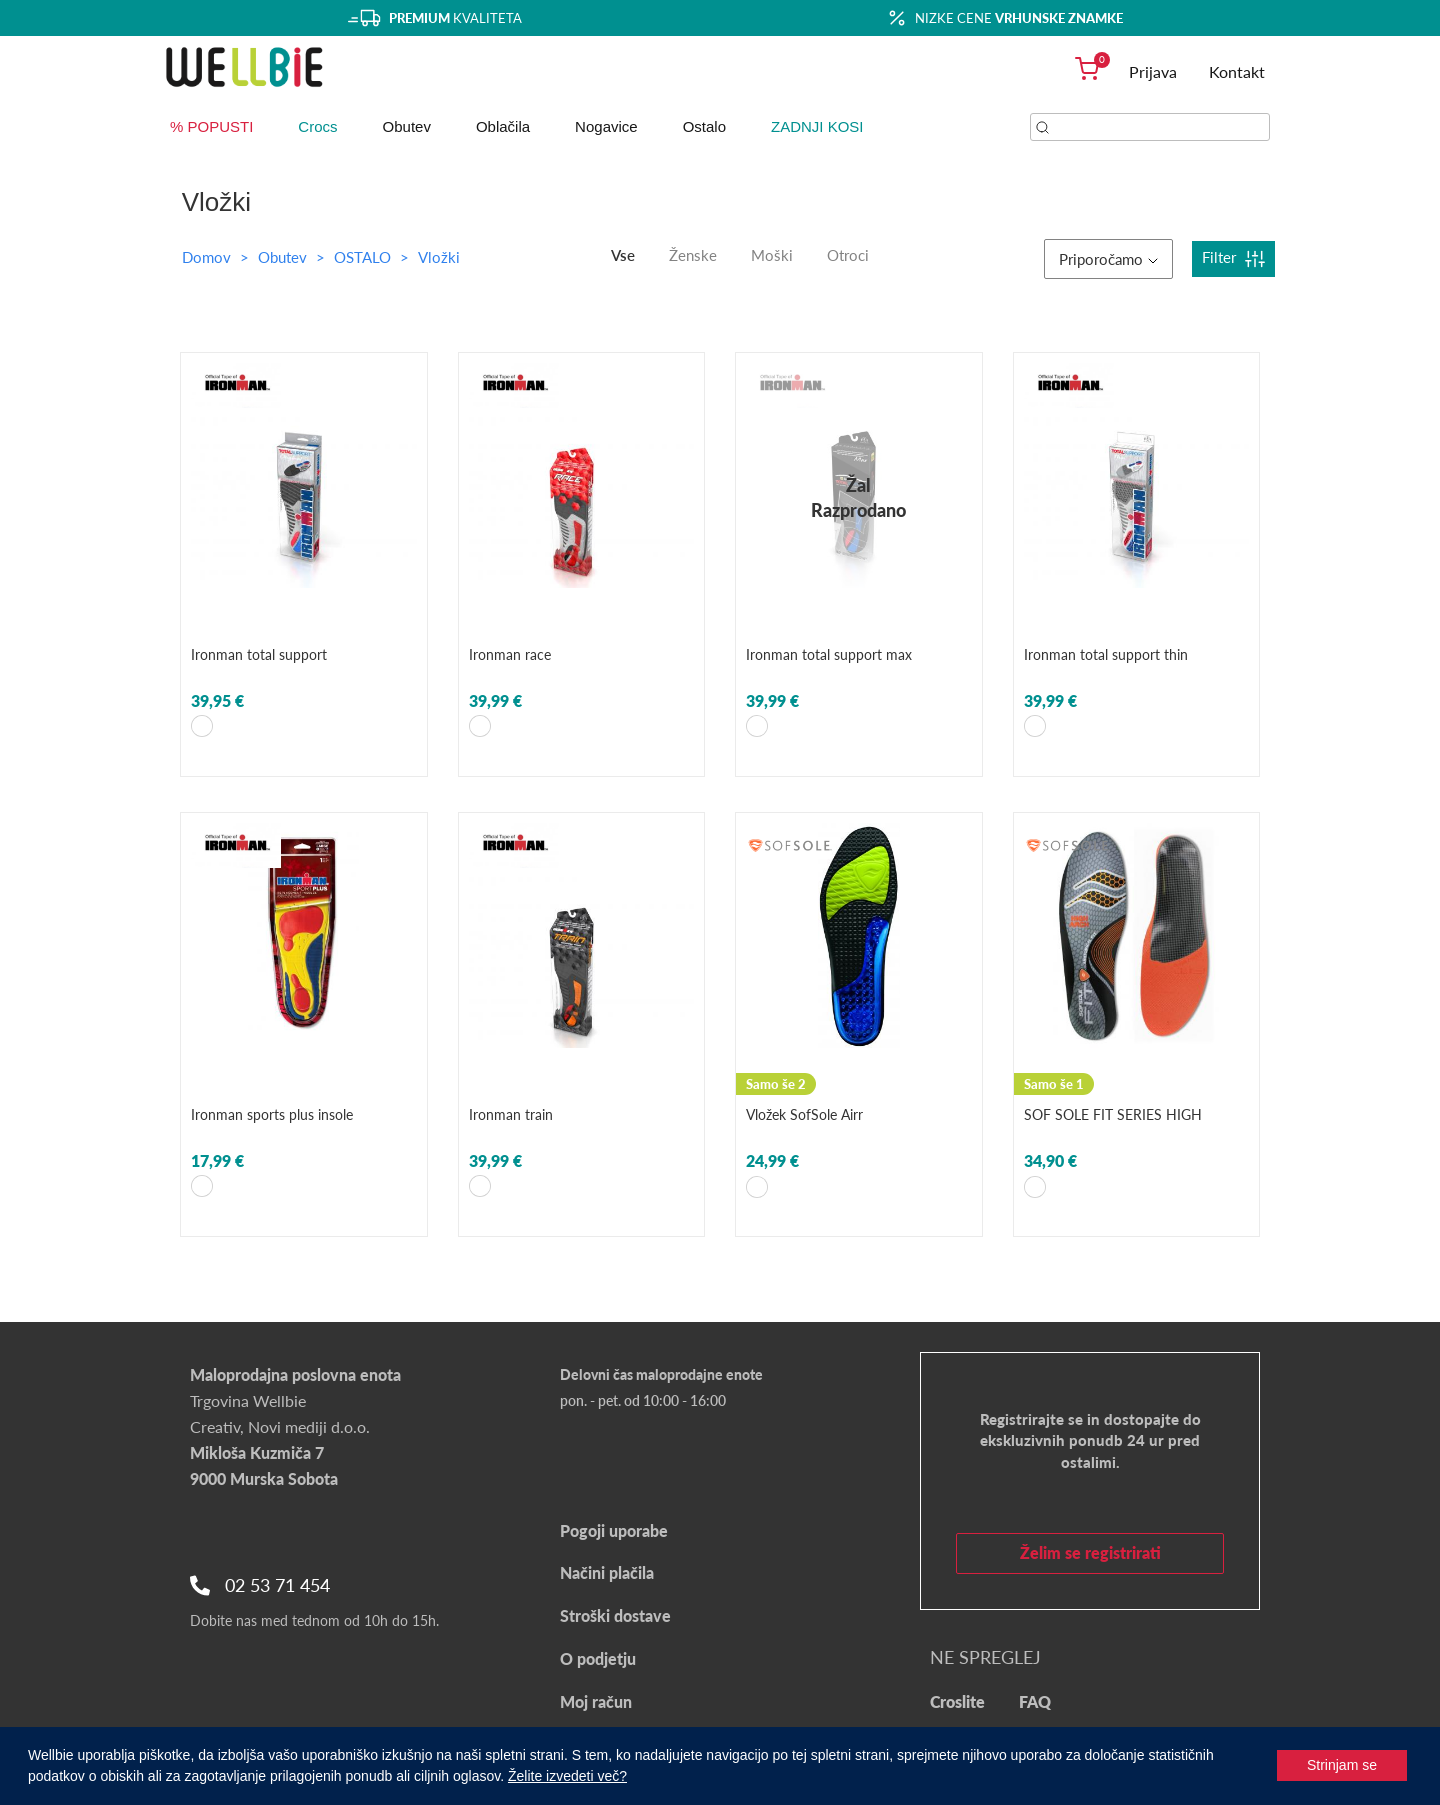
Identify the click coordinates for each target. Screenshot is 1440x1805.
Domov (206, 257)
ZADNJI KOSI (817, 126)
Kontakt (1237, 71)
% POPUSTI (211, 126)
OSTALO (364, 257)
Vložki (439, 257)
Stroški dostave (615, 1615)
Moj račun (596, 1701)
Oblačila (503, 126)
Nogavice (606, 126)
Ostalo (704, 126)
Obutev (407, 126)
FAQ (1035, 1701)
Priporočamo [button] (1108, 259)
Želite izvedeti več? (567, 1776)
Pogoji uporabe (614, 1530)
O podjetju (598, 1658)
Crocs (317, 126)
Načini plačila (607, 1572)
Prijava (1153, 71)
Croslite (957, 1701)
